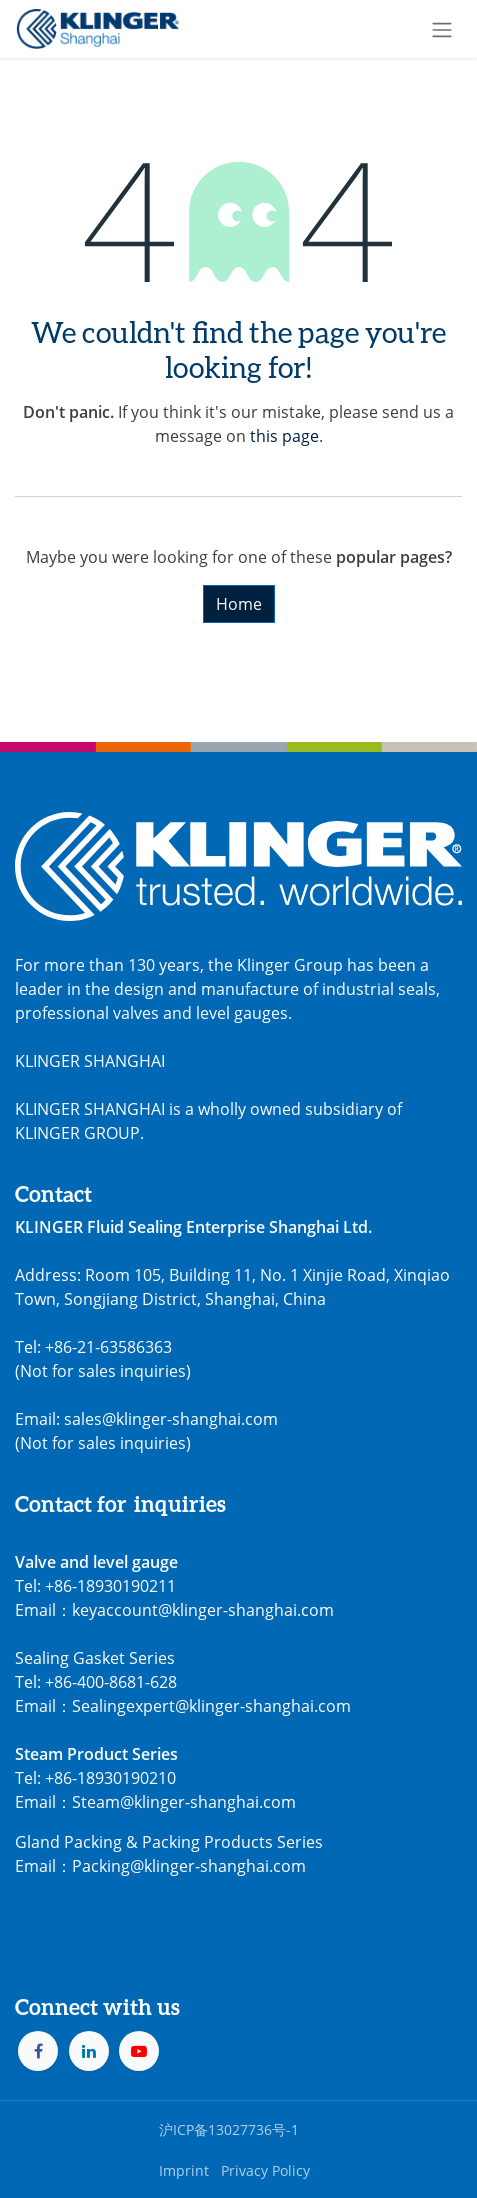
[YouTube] (139, 2051)
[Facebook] (38, 2051)
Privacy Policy (265, 2170)
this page (284, 436)
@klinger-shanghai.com (218, 1866)
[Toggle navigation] (442, 29)
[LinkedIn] (89, 2051)
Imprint (184, 2170)
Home (239, 604)
